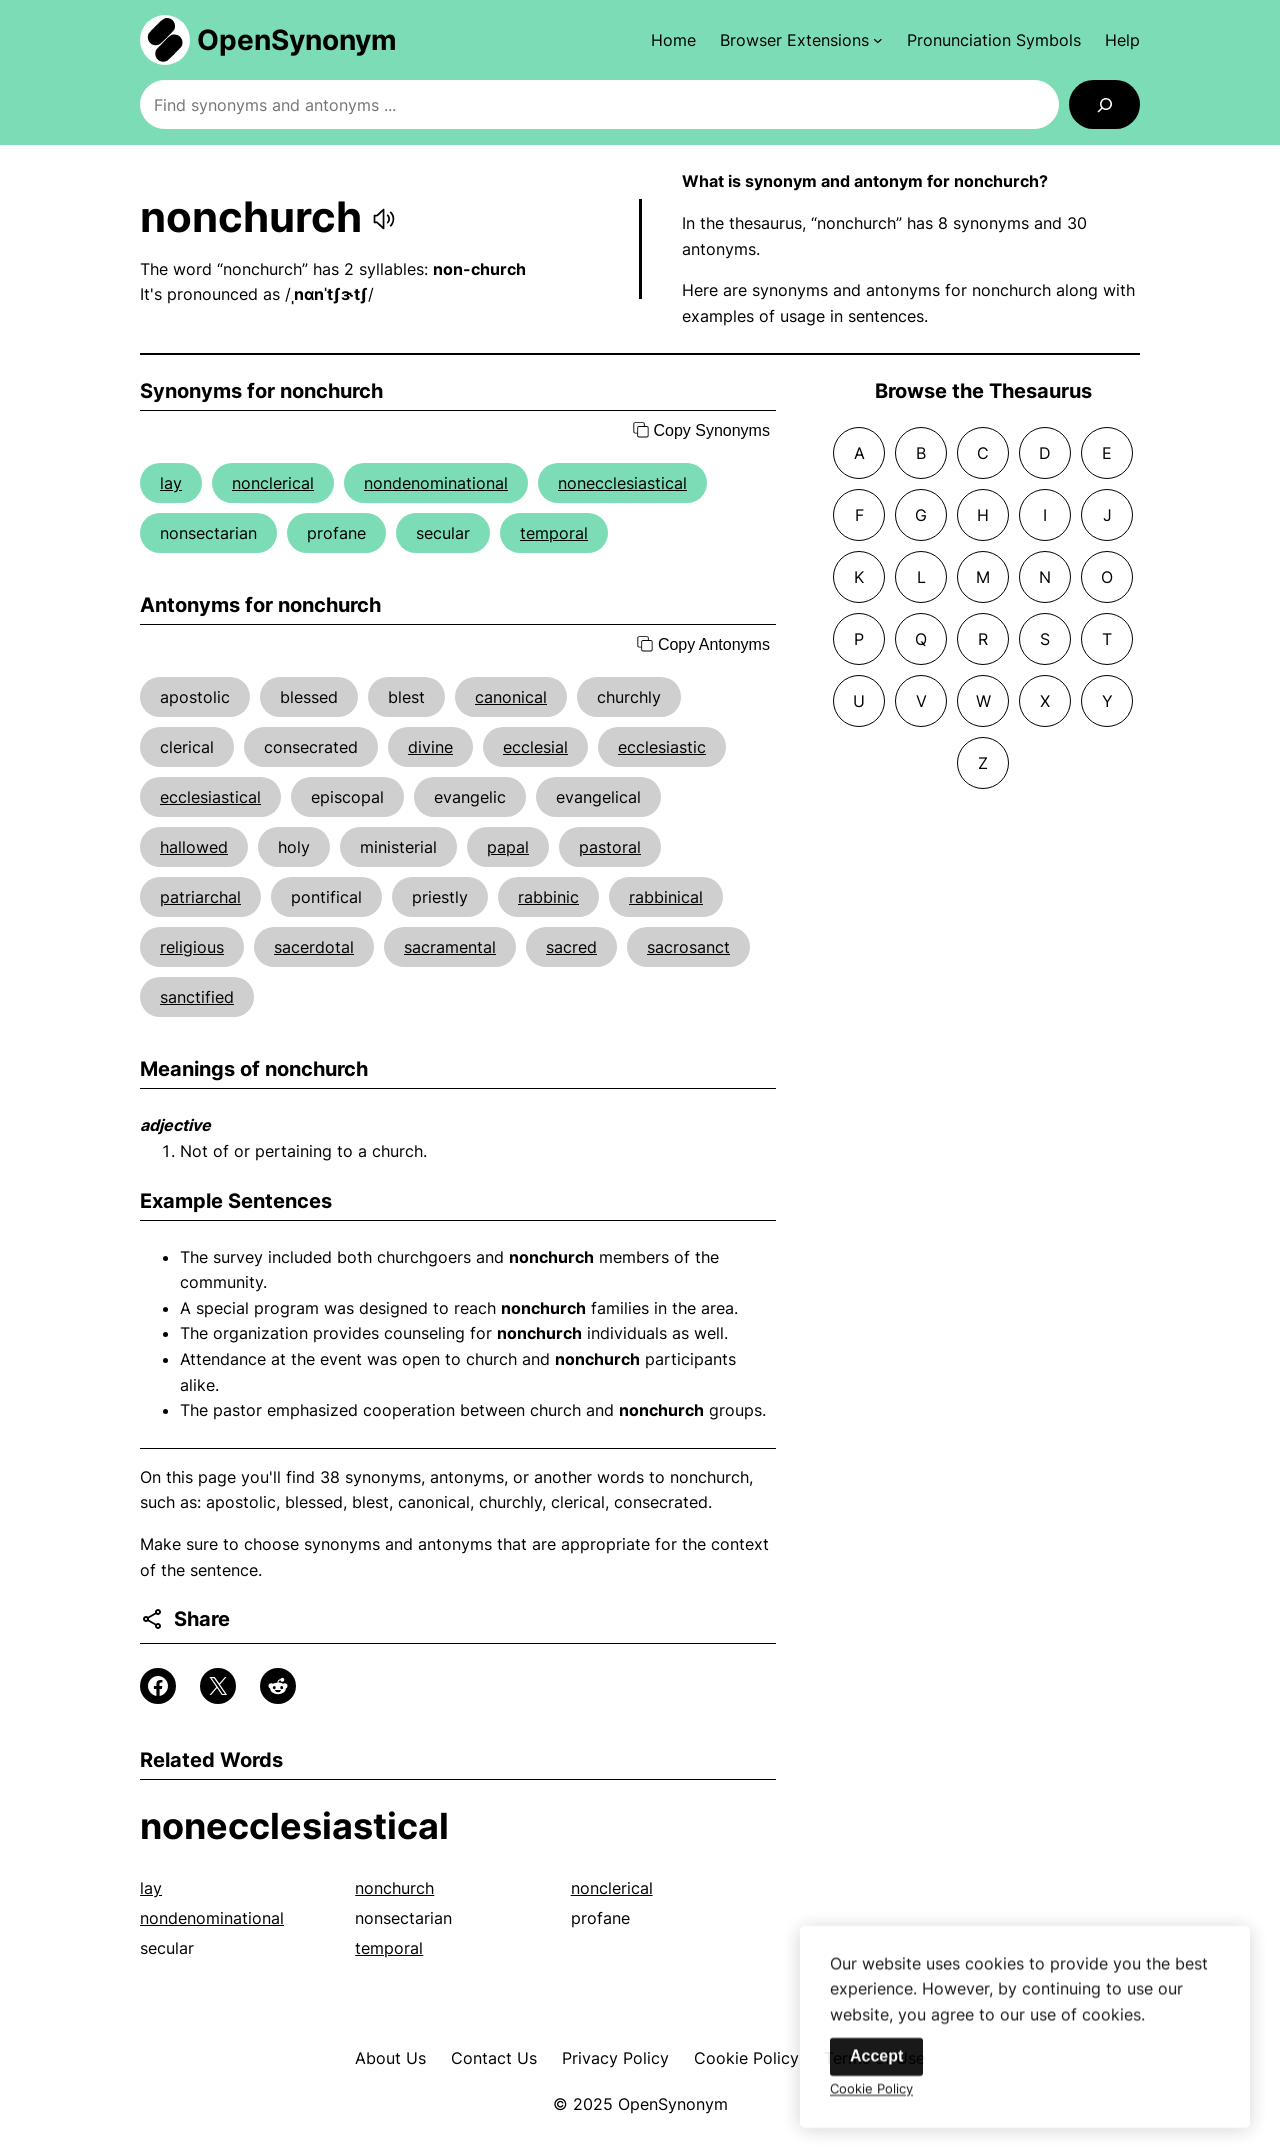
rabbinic (548, 897)
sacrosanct (688, 947)
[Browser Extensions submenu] (801, 40)
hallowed (194, 847)
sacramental (450, 947)
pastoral (610, 847)
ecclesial (535, 747)
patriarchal (200, 897)
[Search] (1104, 104)
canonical (511, 697)
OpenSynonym (297, 40)
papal (508, 847)
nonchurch (394, 1888)
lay (171, 483)
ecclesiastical (210, 797)
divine (430, 747)
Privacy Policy (615, 2058)
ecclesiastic (662, 747)
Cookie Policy (746, 2058)
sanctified (197, 997)
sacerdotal (314, 947)
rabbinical (666, 897)
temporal (554, 533)
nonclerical (273, 483)
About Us (390, 2058)
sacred (571, 947)
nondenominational (436, 483)
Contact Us (494, 2058)
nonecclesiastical (622, 483)
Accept (876, 2068)
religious (192, 947)
